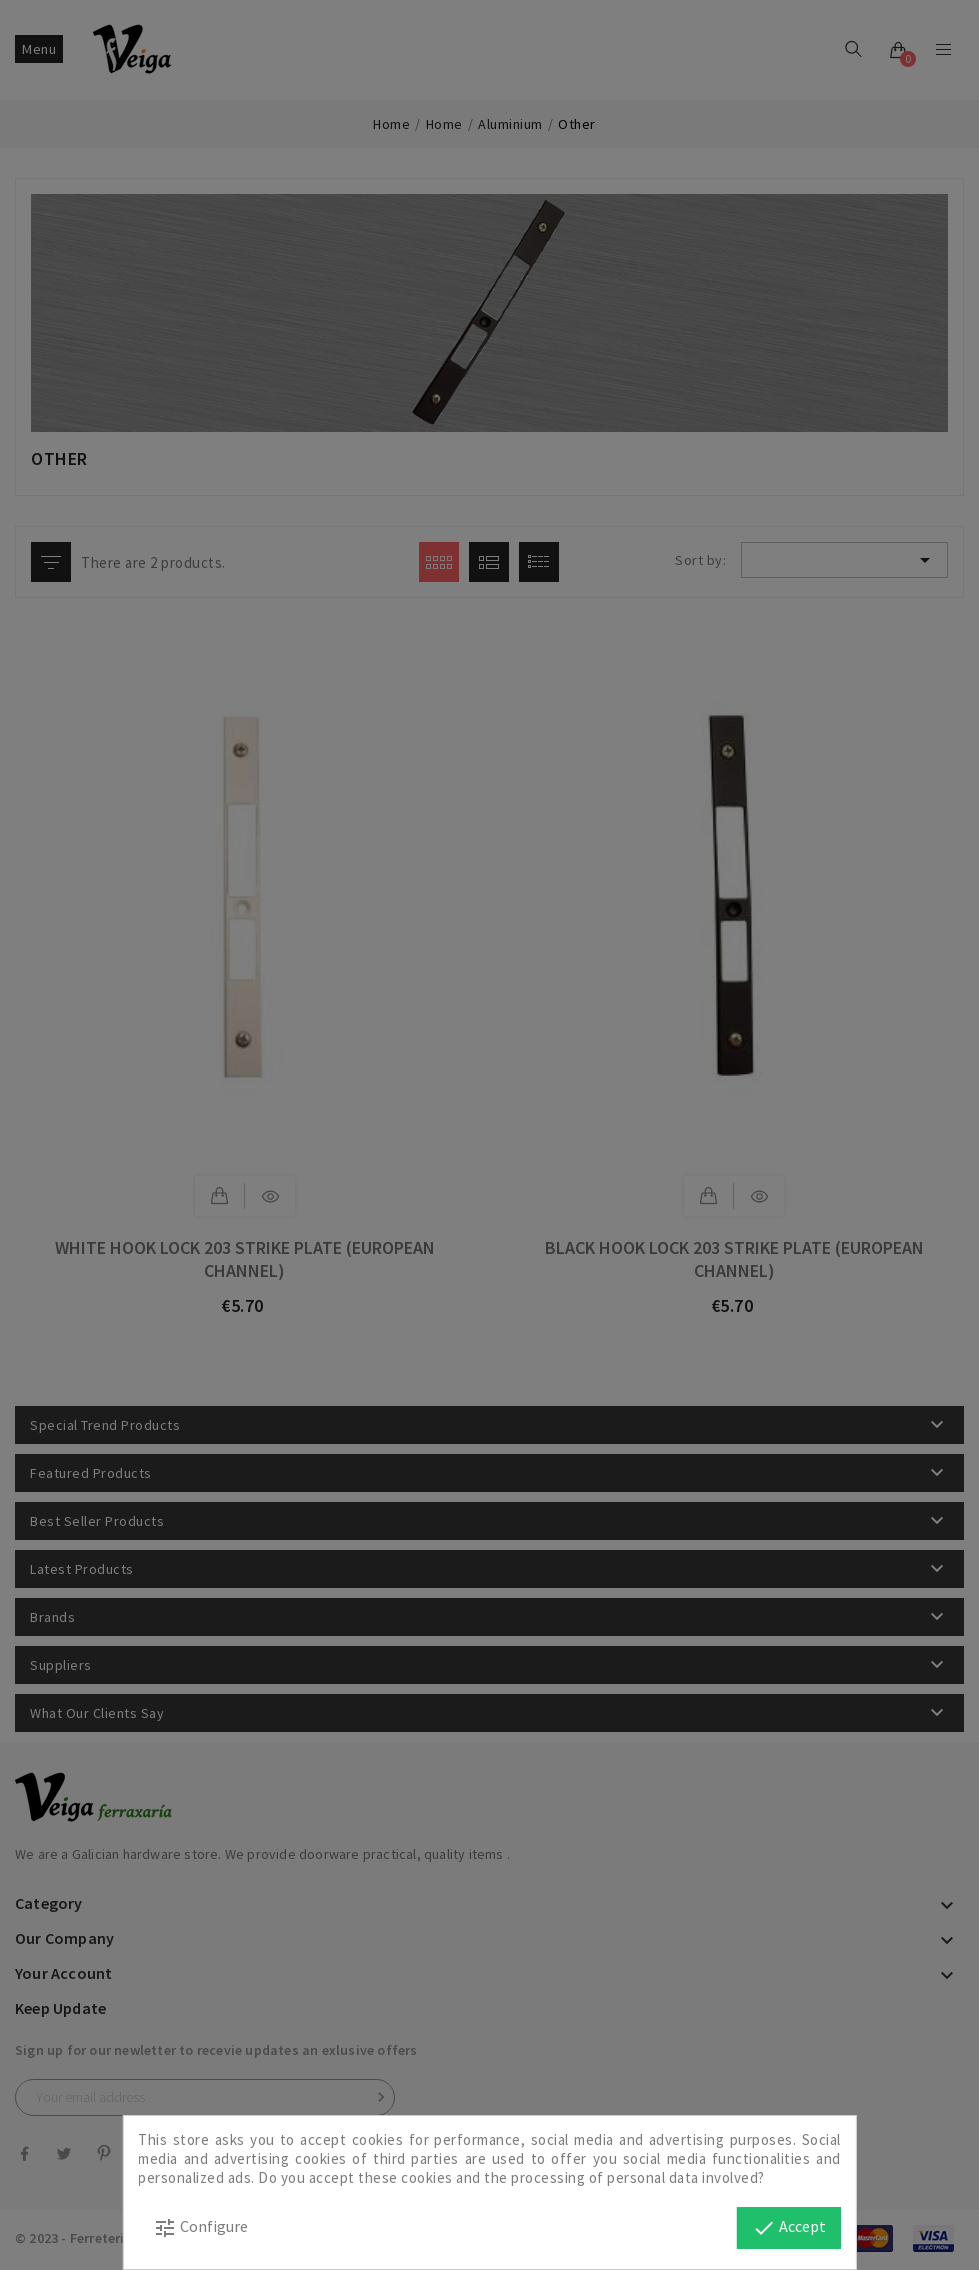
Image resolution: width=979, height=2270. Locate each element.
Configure (200, 2228)
